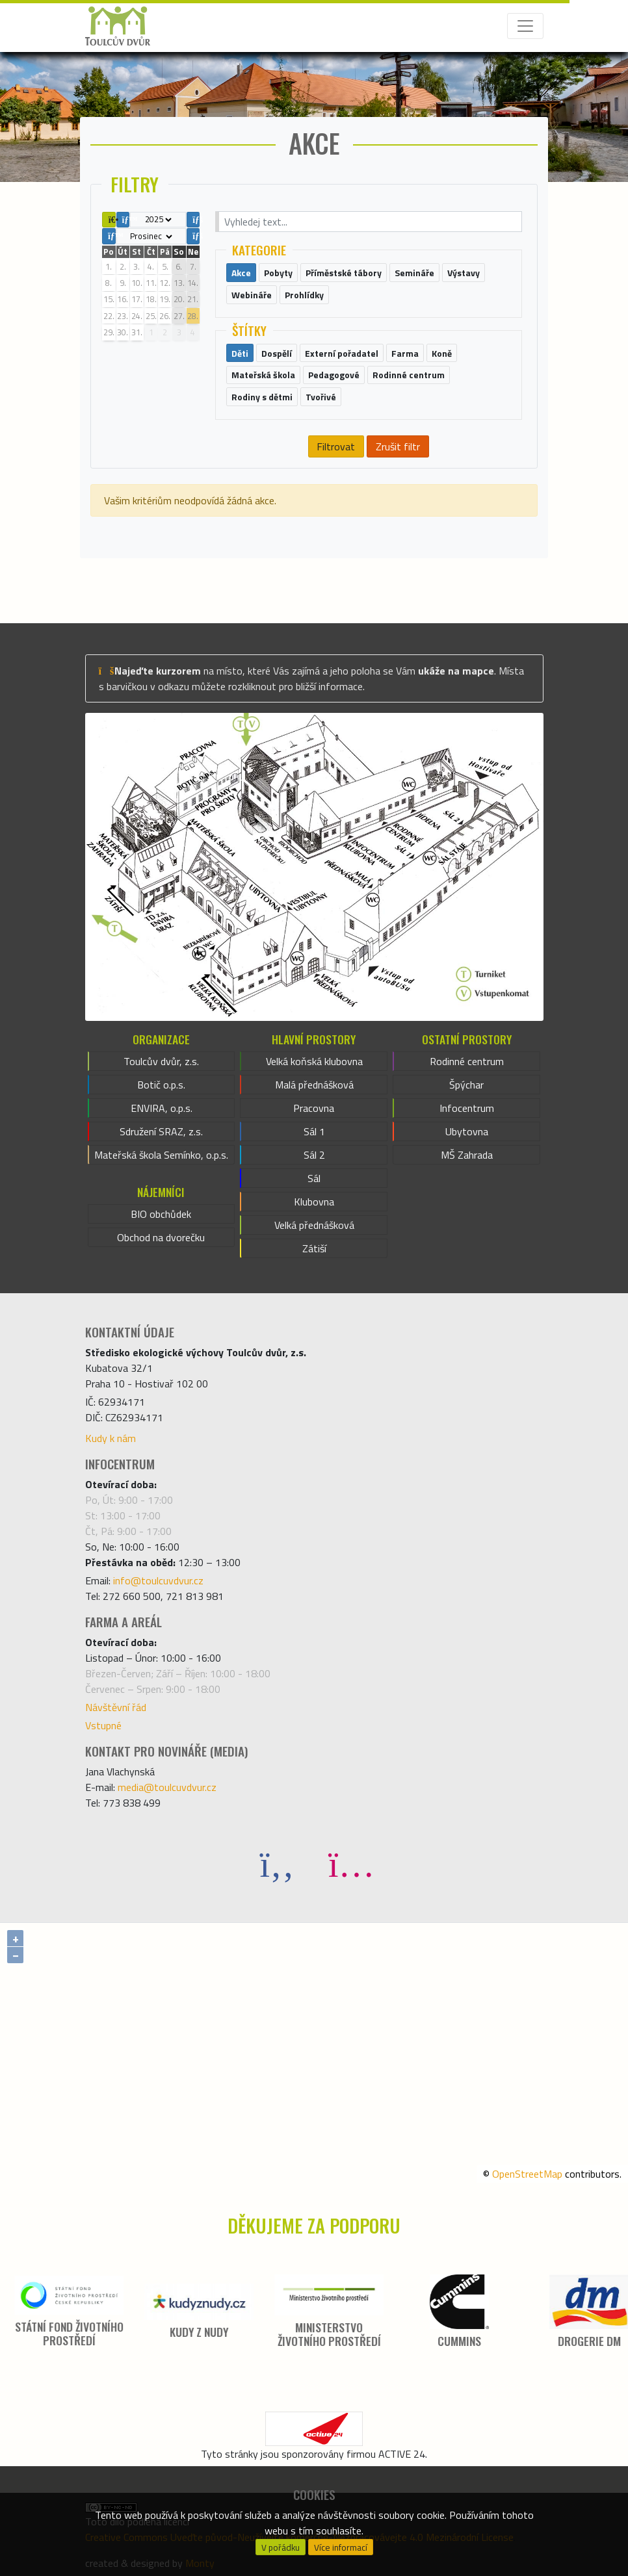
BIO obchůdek (161, 1214)
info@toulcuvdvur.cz (158, 1580)
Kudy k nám (110, 1438)
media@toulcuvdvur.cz (167, 1787)
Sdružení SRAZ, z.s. (161, 1131)
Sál (314, 1178)
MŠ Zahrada (467, 1155)
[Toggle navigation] (525, 26)
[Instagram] (351, 1863)
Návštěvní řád (115, 1707)
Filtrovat (336, 446)
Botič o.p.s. (161, 1084)
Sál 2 (314, 1155)
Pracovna (313, 1108)
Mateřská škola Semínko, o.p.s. (161, 1155)
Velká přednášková (314, 1225)
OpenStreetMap (527, 2174)
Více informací (340, 2547)
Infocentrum (466, 1108)
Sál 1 (314, 1131)
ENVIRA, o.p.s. (161, 1108)
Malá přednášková (314, 1084)
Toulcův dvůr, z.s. (161, 1061)
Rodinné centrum (467, 1061)
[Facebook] (277, 1863)
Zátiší (314, 1248)
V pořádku (280, 2547)
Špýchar (466, 1084)
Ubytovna (466, 1131)
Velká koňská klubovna (314, 1061)
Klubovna (314, 1201)
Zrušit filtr (398, 446)
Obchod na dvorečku (161, 1237)
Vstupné (103, 1725)
